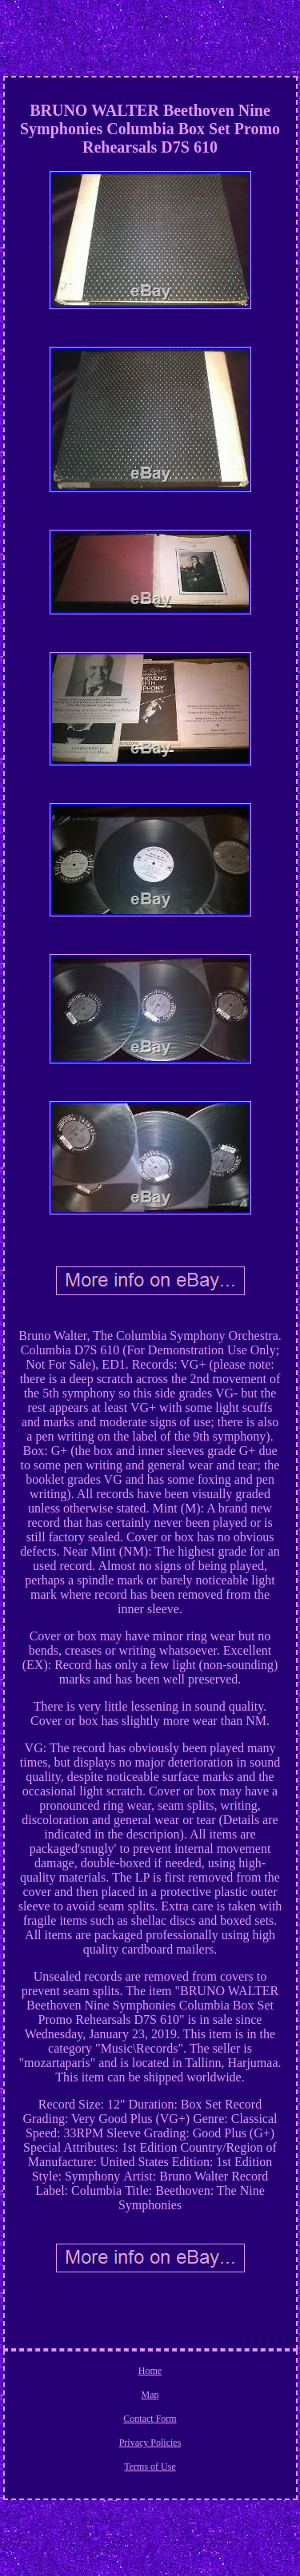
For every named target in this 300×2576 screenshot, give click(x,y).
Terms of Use (149, 2466)
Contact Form (149, 2418)
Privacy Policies (150, 2442)
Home (150, 2370)
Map (150, 2394)
